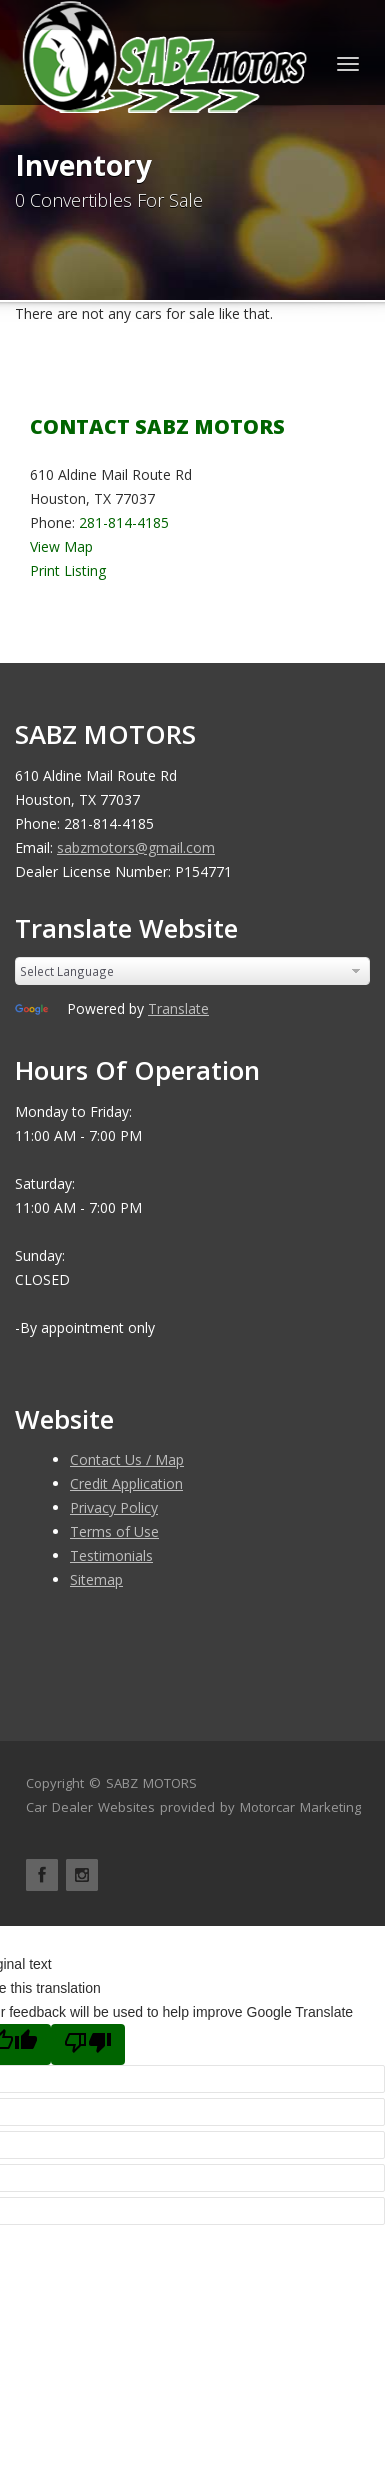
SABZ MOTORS (151, 1783)
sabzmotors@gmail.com (136, 847)
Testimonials (111, 1555)
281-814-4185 (124, 522)
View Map (61, 546)
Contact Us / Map (127, 1459)
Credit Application (126, 1483)
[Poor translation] (88, 2044)
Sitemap (96, 1579)
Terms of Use (114, 1531)
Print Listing (68, 570)
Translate (178, 1008)
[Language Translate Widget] (192, 971)
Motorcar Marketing (300, 1807)
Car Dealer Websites (90, 1807)
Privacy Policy (114, 1507)
